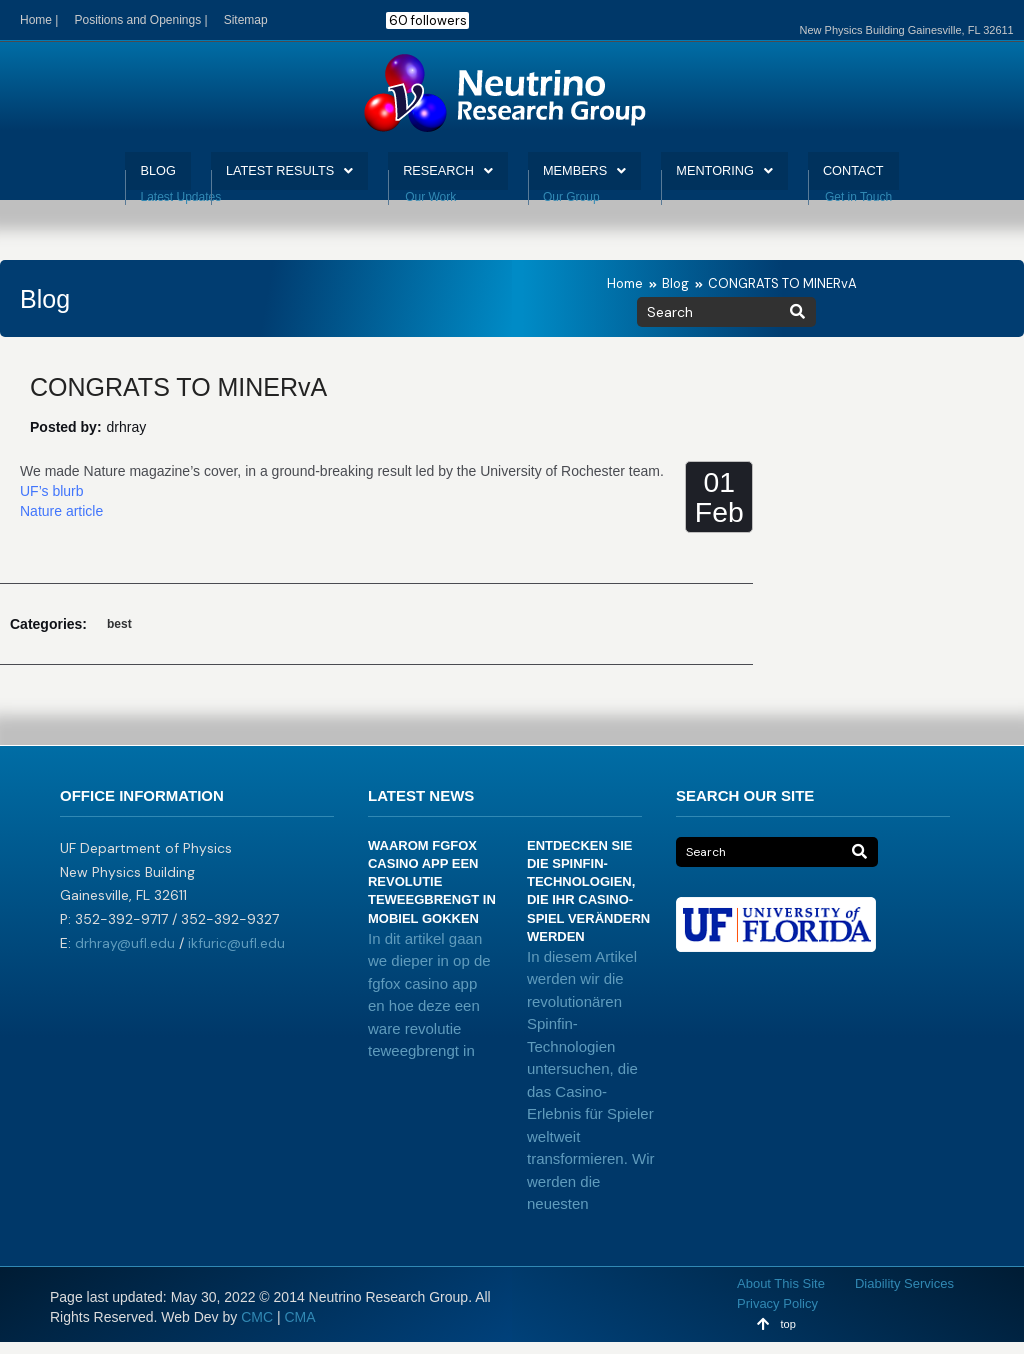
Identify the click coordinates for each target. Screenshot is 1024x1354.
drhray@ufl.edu (125, 955)
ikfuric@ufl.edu (236, 955)
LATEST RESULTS (267, 176)
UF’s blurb (52, 503)
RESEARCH (444, 176)
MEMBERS (594, 176)
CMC (257, 1329)
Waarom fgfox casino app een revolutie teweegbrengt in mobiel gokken (432, 894)
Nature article (61, 523)
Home (625, 295)
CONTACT (888, 176)
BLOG (121, 176)
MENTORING (746, 176)
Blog (675, 295)
